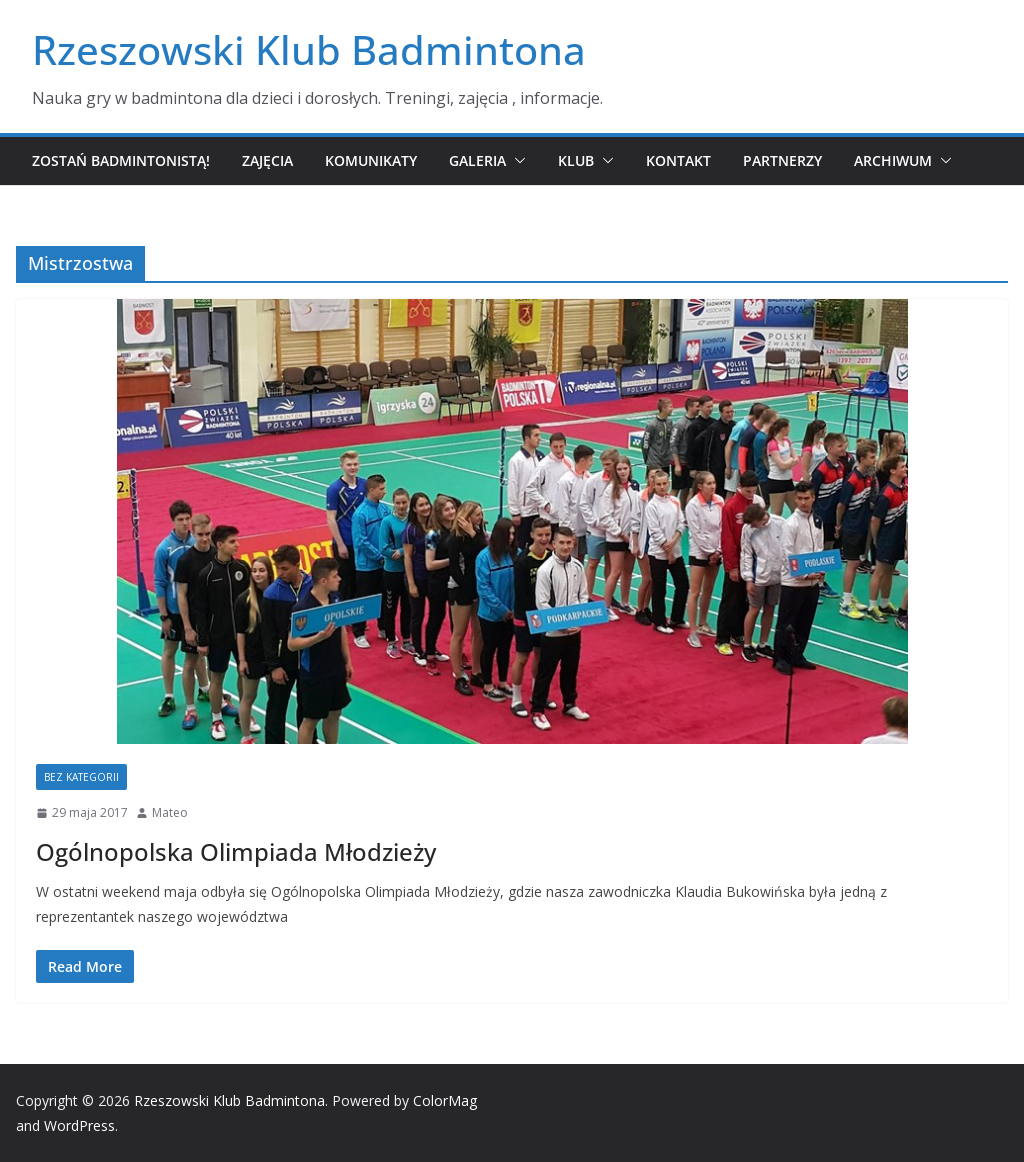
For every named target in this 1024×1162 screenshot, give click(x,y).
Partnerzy (782, 160)
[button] (516, 161)
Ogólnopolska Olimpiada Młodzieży (236, 851)
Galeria (477, 160)
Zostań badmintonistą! (121, 160)
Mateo (170, 812)
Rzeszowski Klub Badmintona (309, 49)
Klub (576, 160)
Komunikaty (371, 160)
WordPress (79, 1125)
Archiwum (893, 160)
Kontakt (678, 160)
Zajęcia (267, 160)
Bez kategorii (81, 777)
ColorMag (445, 1100)
